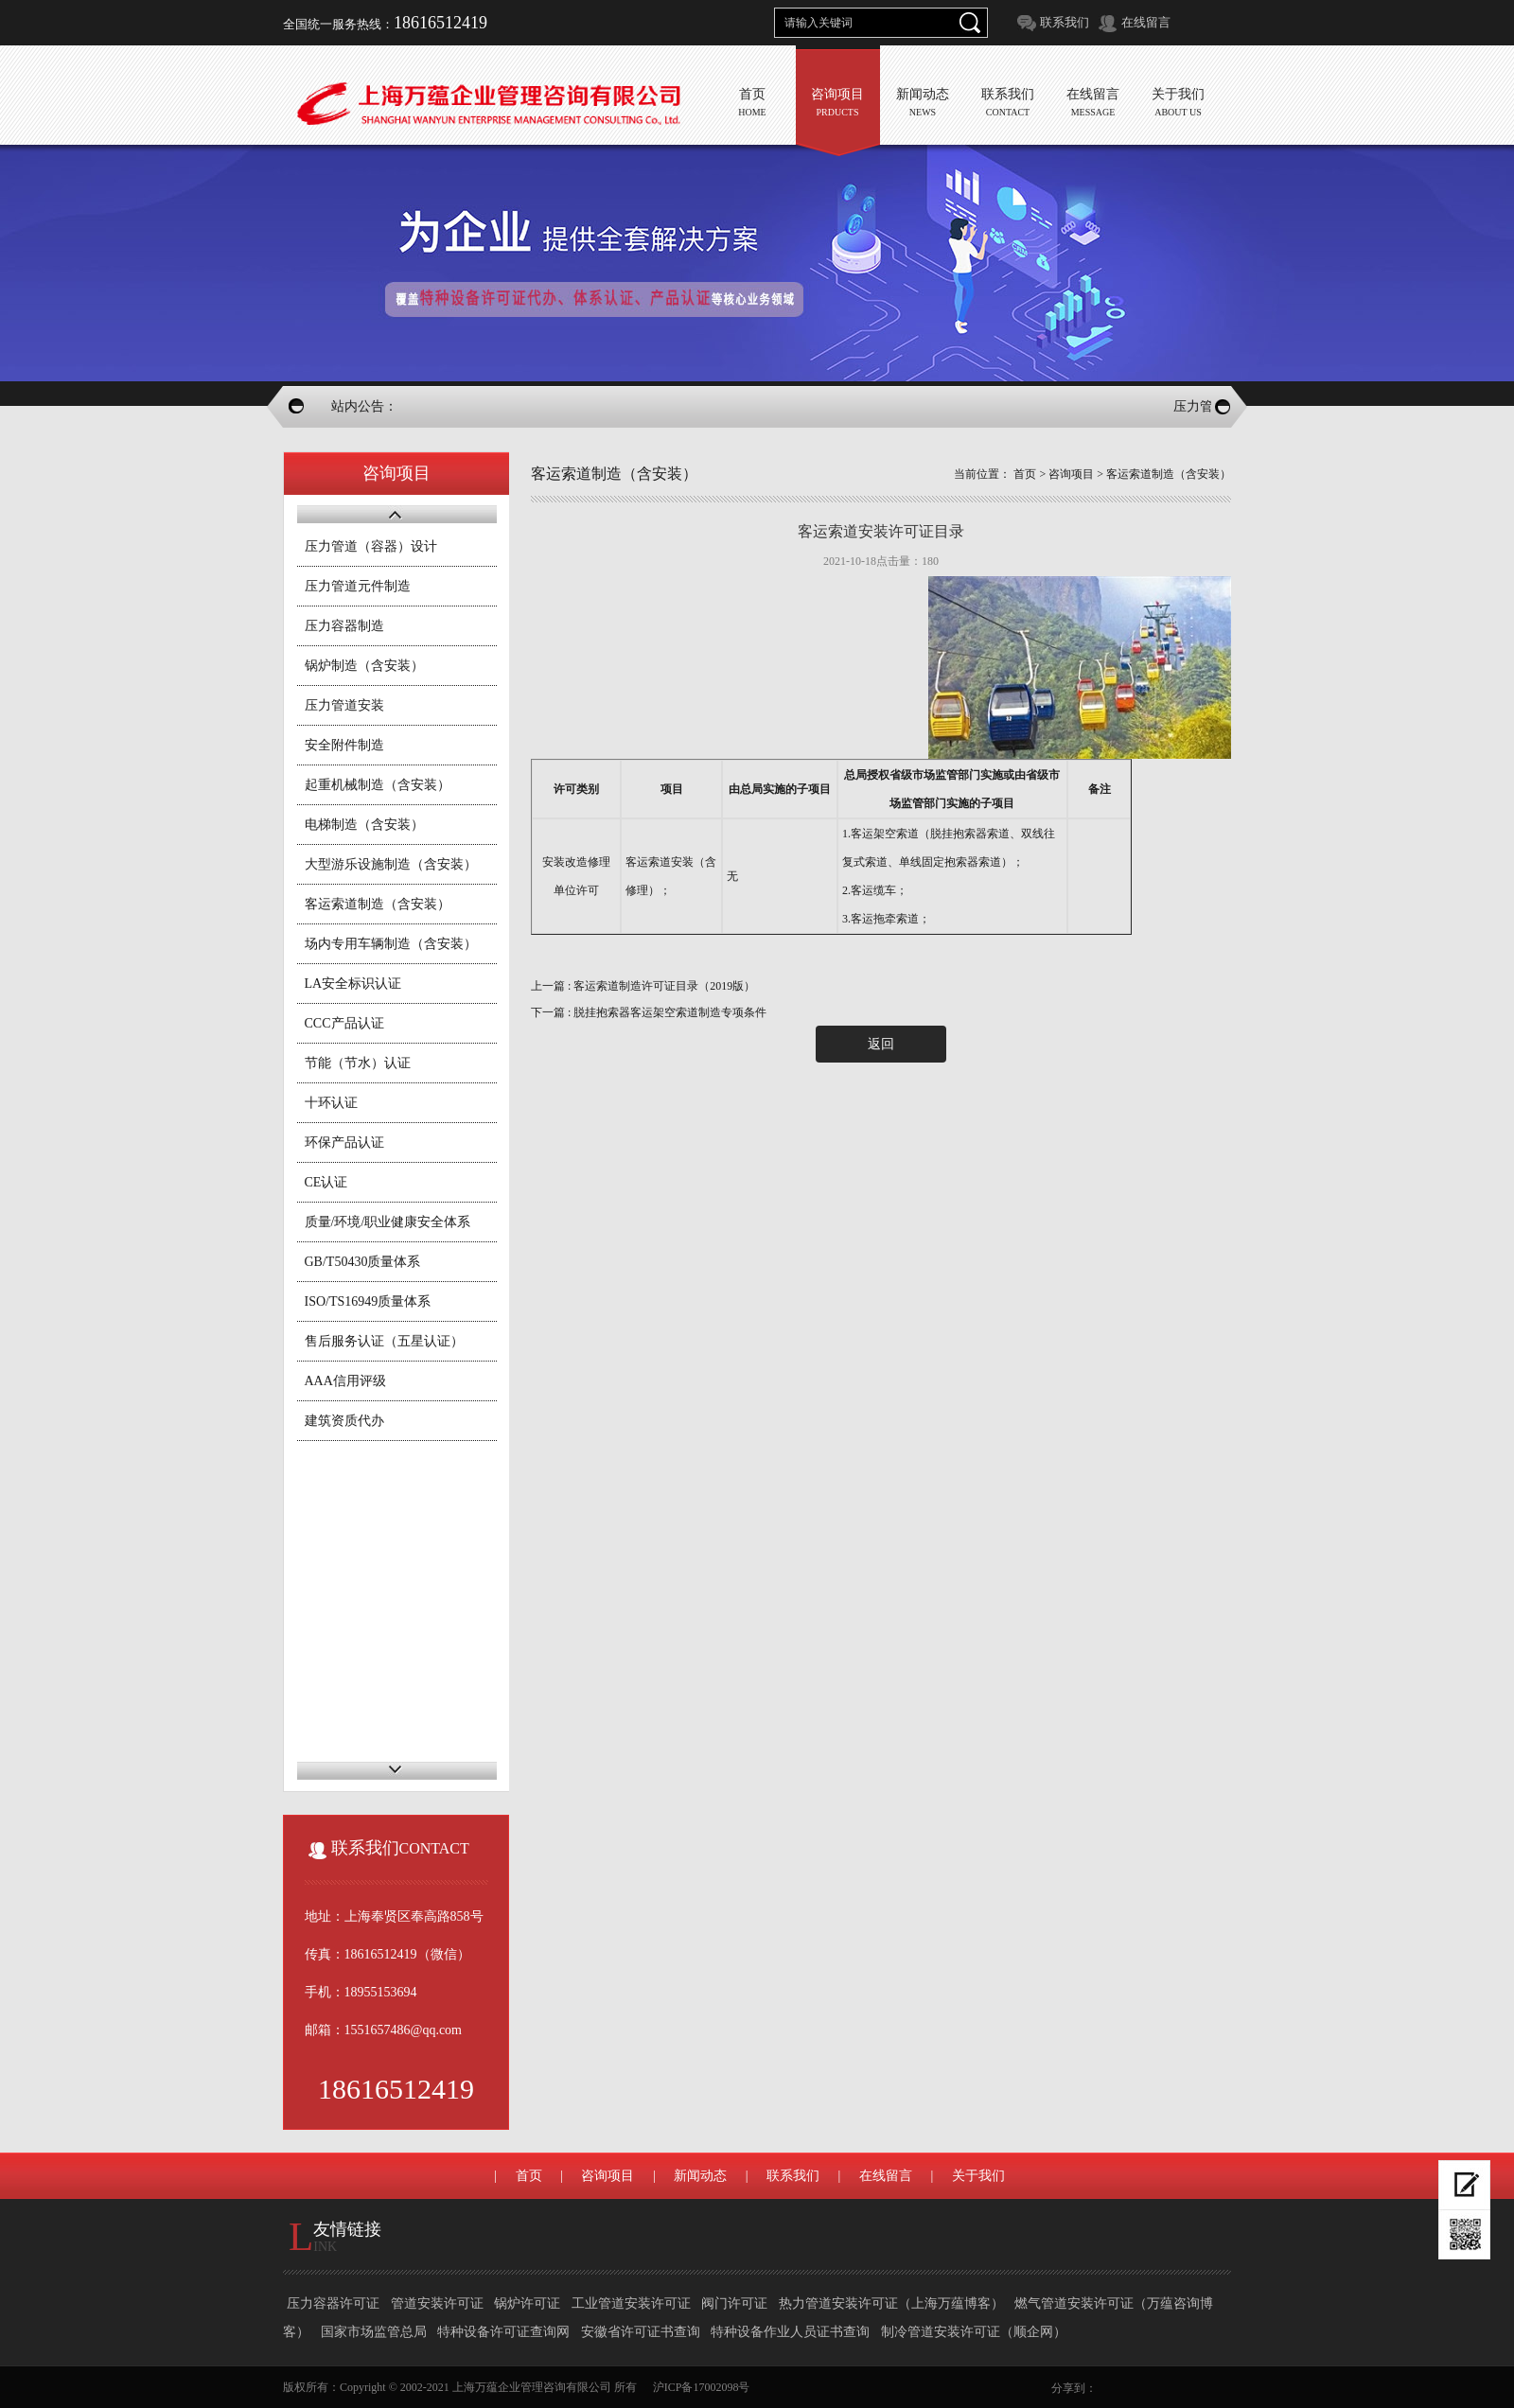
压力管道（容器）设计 (371, 546)
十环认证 (331, 1103)
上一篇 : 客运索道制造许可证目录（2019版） (643, 986)
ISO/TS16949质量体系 (368, 1301)
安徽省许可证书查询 (642, 2332)
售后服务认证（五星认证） (384, 1341)
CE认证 (326, 1182)
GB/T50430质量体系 (363, 1262)
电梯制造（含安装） (364, 824)
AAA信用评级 (345, 1381)
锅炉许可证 (529, 2303)
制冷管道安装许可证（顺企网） (973, 2332)
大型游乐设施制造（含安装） (391, 864)
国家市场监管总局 (376, 2332)
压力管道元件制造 (358, 586)
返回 (881, 1044)
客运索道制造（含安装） (377, 904)
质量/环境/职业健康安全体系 (388, 1222)
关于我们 (978, 2176)
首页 (1024, 474)
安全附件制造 (344, 745)
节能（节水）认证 (358, 1063)
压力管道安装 (344, 705)
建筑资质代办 (344, 1421)
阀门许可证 (736, 2303)
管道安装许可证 (439, 2303)
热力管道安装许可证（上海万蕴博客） (893, 2303)
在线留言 (1146, 22)
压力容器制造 (344, 626)
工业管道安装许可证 (633, 2303)
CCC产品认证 (344, 1023)
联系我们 (1064, 22)
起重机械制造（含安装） (377, 785)
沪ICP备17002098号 (701, 2387)
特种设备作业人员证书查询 (792, 2332)
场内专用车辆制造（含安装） (391, 944)
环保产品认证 (344, 1142)
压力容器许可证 (335, 2303)
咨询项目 (1071, 474)
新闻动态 (700, 2176)
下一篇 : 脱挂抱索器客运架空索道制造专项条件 (648, 1012)
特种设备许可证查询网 (505, 2332)
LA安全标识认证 (353, 983)
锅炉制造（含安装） (364, 666)
